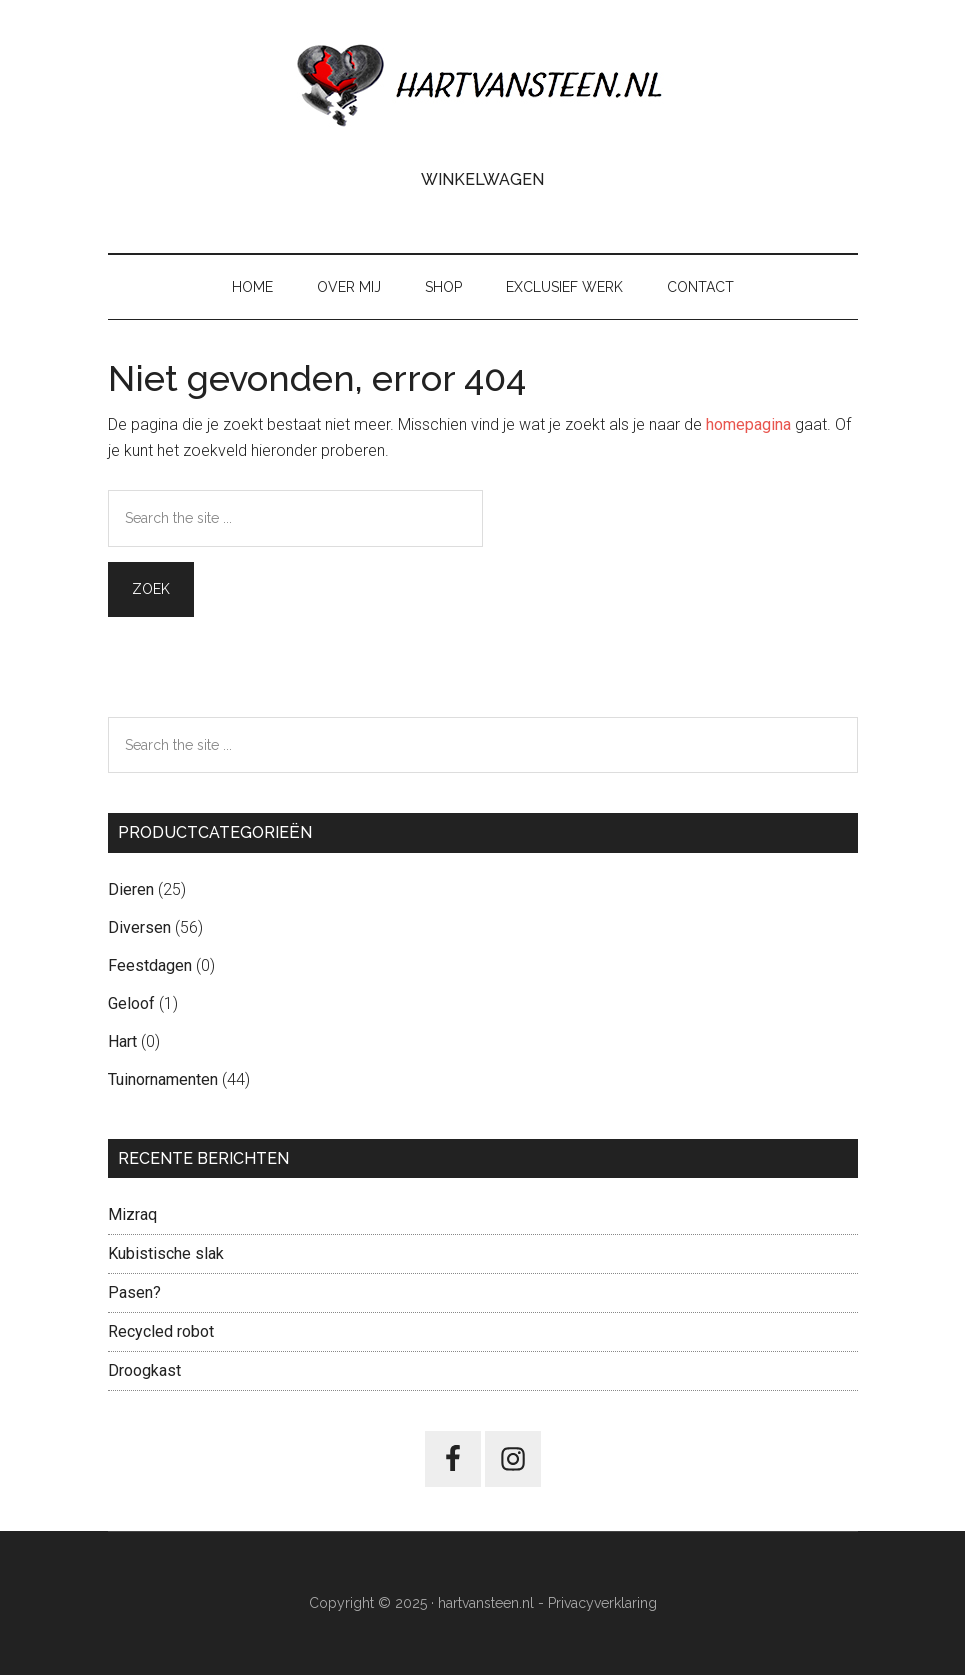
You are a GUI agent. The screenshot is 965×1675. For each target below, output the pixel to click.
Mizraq (132, 1214)
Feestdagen (150, 965)
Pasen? (134, 1292)
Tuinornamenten (163, 1079)
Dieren (131, 889)
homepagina (748, 424)
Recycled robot (161, 1331)
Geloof (131, 1003)
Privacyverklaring (602, 1603)
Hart (122, 1041)
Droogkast (144, 1370)
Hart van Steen (483, 85)
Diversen (139, 927)
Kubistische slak (166, 1253)
